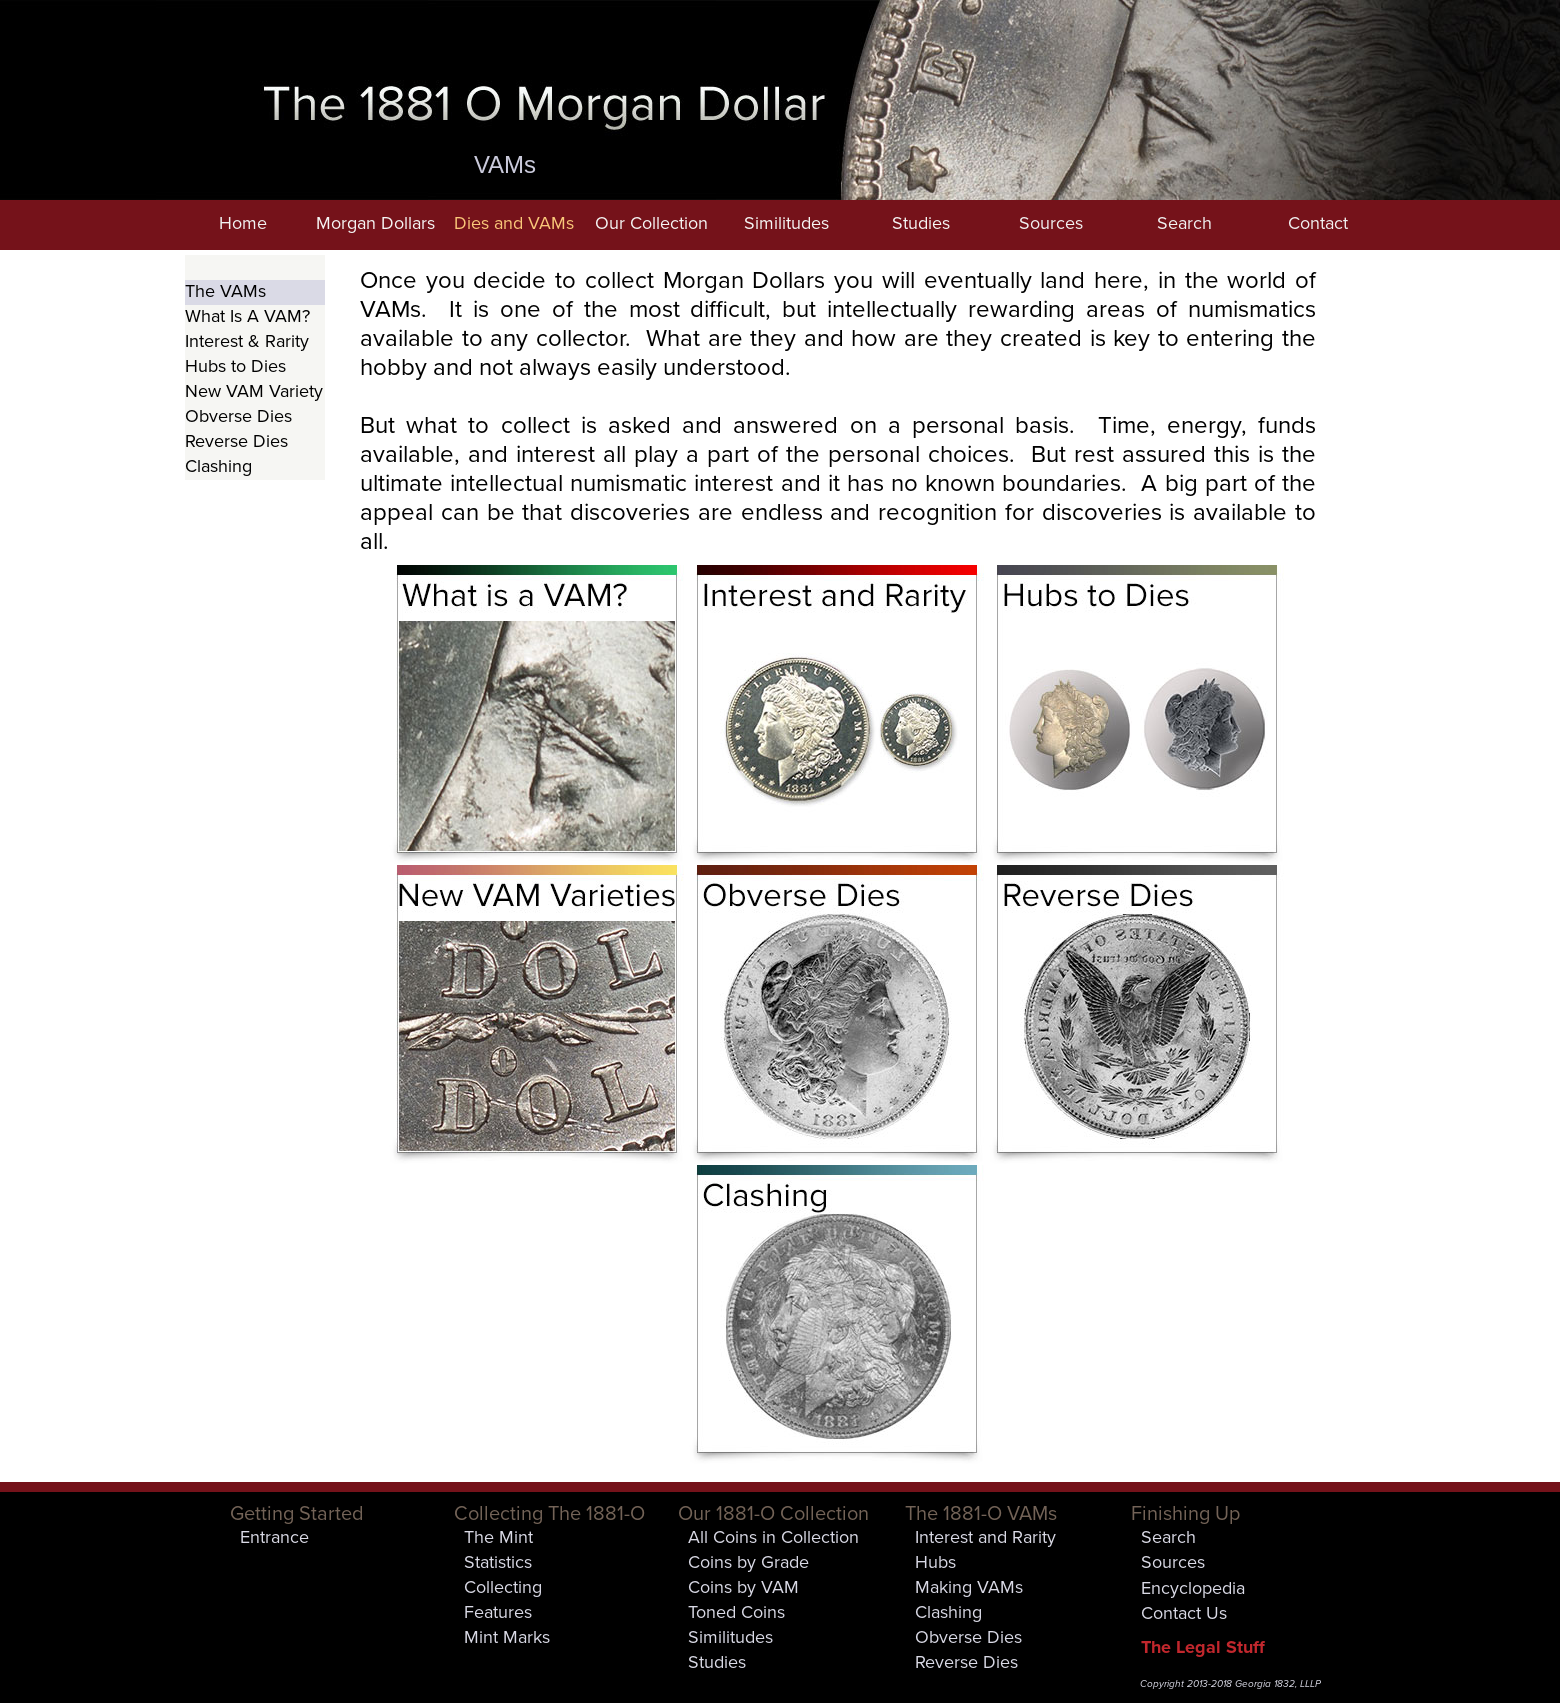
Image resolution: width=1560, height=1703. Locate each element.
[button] (375, 225)
